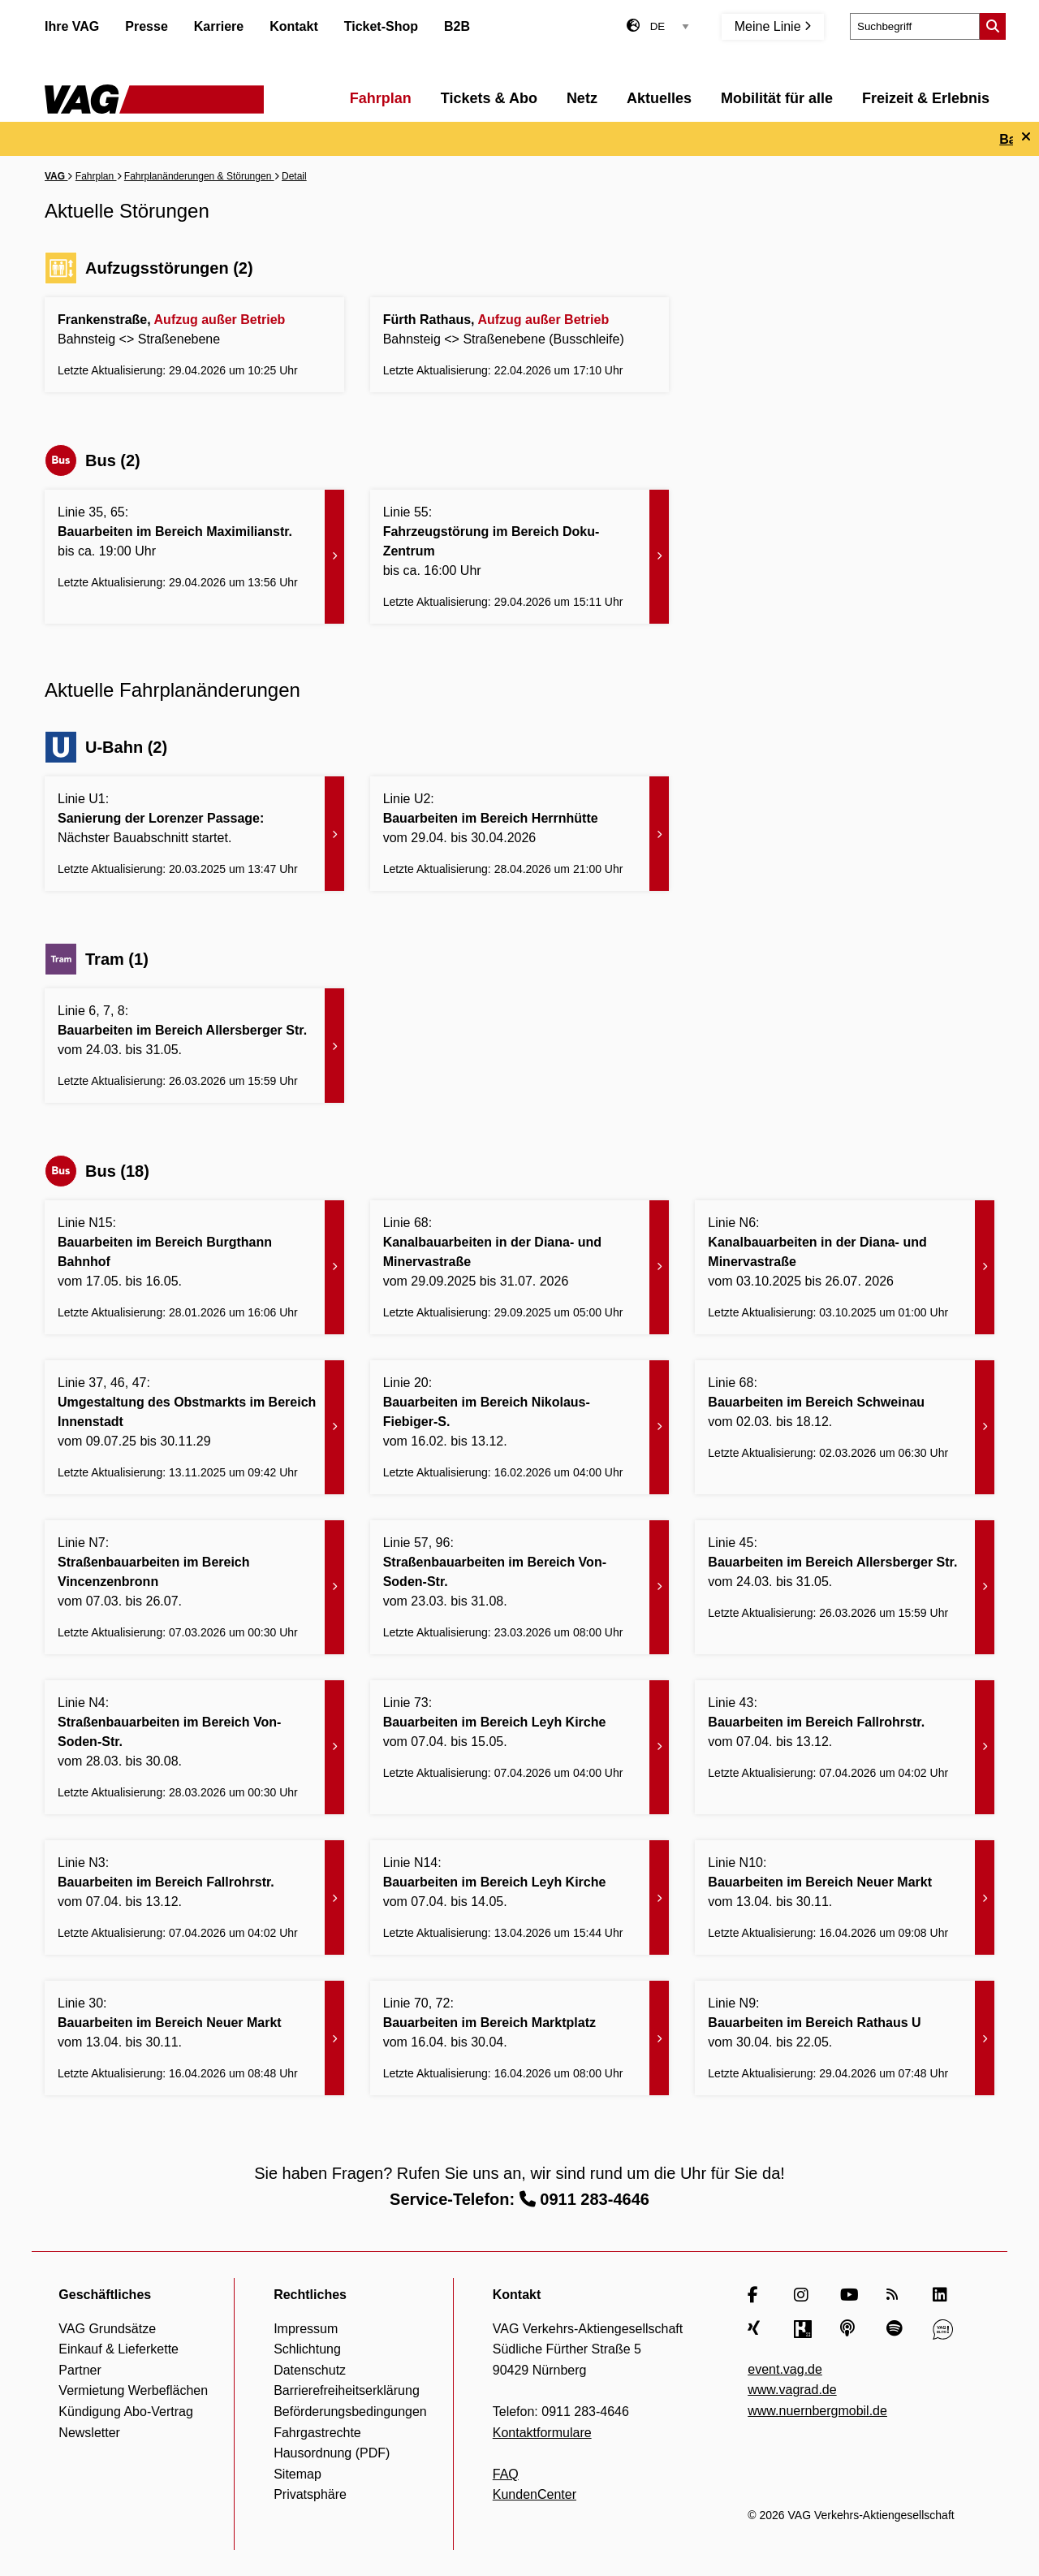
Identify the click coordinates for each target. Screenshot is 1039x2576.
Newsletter (89, 2433)
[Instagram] (804, 2295)
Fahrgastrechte (317, 2433)
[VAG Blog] (943, 2329)
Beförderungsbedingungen (350, 2411)
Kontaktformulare (542, 2433)
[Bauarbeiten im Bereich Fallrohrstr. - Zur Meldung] (844, 1747)
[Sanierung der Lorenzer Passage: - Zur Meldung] (194, 833)
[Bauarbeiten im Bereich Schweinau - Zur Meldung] (844, 1427)
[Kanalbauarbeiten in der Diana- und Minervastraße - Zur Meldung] (520, 1267)
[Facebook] (758, 2295)
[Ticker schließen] (1026, 137)
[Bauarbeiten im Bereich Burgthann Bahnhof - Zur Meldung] (194, 1267)
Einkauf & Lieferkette (118, 2349)
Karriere (219, 26)
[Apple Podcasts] (850, 2329)
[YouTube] (850, 2295)
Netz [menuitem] (582, 98)
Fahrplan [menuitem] (381, 98)
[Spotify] (896, 2329)
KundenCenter (534, 2494)
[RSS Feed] (896, 2295)
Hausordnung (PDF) (332, 2453)
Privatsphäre (310, 2494)
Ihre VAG (72, 26)
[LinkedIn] (943, 2295)
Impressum (306, 2329)
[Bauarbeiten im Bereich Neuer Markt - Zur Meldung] (844, 1897)
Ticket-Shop (381, 26)
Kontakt (293, 26)
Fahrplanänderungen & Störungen (199, 176)
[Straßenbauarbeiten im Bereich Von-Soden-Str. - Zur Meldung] (520, 1587)
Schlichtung (307, 2349)
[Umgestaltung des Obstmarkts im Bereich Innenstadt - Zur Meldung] (194, 1427)
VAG (56, 176)
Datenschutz (310, 2370)
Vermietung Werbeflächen (133, 2390)
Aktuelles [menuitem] (659, 98)
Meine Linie (773, 26)
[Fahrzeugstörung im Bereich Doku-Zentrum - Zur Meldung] (520, 557)
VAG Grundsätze (107, 2329)
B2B (457, 26)
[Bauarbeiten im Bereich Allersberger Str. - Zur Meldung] (194, 1045)
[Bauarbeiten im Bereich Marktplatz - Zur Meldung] (520, 2038)
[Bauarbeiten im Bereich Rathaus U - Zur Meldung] (844, 2038)
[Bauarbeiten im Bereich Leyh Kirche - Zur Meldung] (520, 1747)
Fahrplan (96, 176)
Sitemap (297, 2474)
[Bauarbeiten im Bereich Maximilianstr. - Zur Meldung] (194, 557)
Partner (79, 2370)
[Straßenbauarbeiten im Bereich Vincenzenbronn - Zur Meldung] (194, 1587)
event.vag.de (785, 2369)
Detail (294, 176)
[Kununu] (804, 2329)
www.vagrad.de (792, 2390)
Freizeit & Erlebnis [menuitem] (925, 98)
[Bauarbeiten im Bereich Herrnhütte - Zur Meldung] (520, 833)
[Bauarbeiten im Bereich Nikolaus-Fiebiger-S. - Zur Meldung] (520, 1427)
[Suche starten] (993, 26)
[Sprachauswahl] (670, 26)
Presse (146, 26)
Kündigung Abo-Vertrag (125, 2411)
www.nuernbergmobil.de (817, 2411)
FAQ (506, 2474)
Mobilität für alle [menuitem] (777, 98)
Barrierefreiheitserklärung (347, 2390)
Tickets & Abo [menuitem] (489, 98)
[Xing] (758, 2329)
